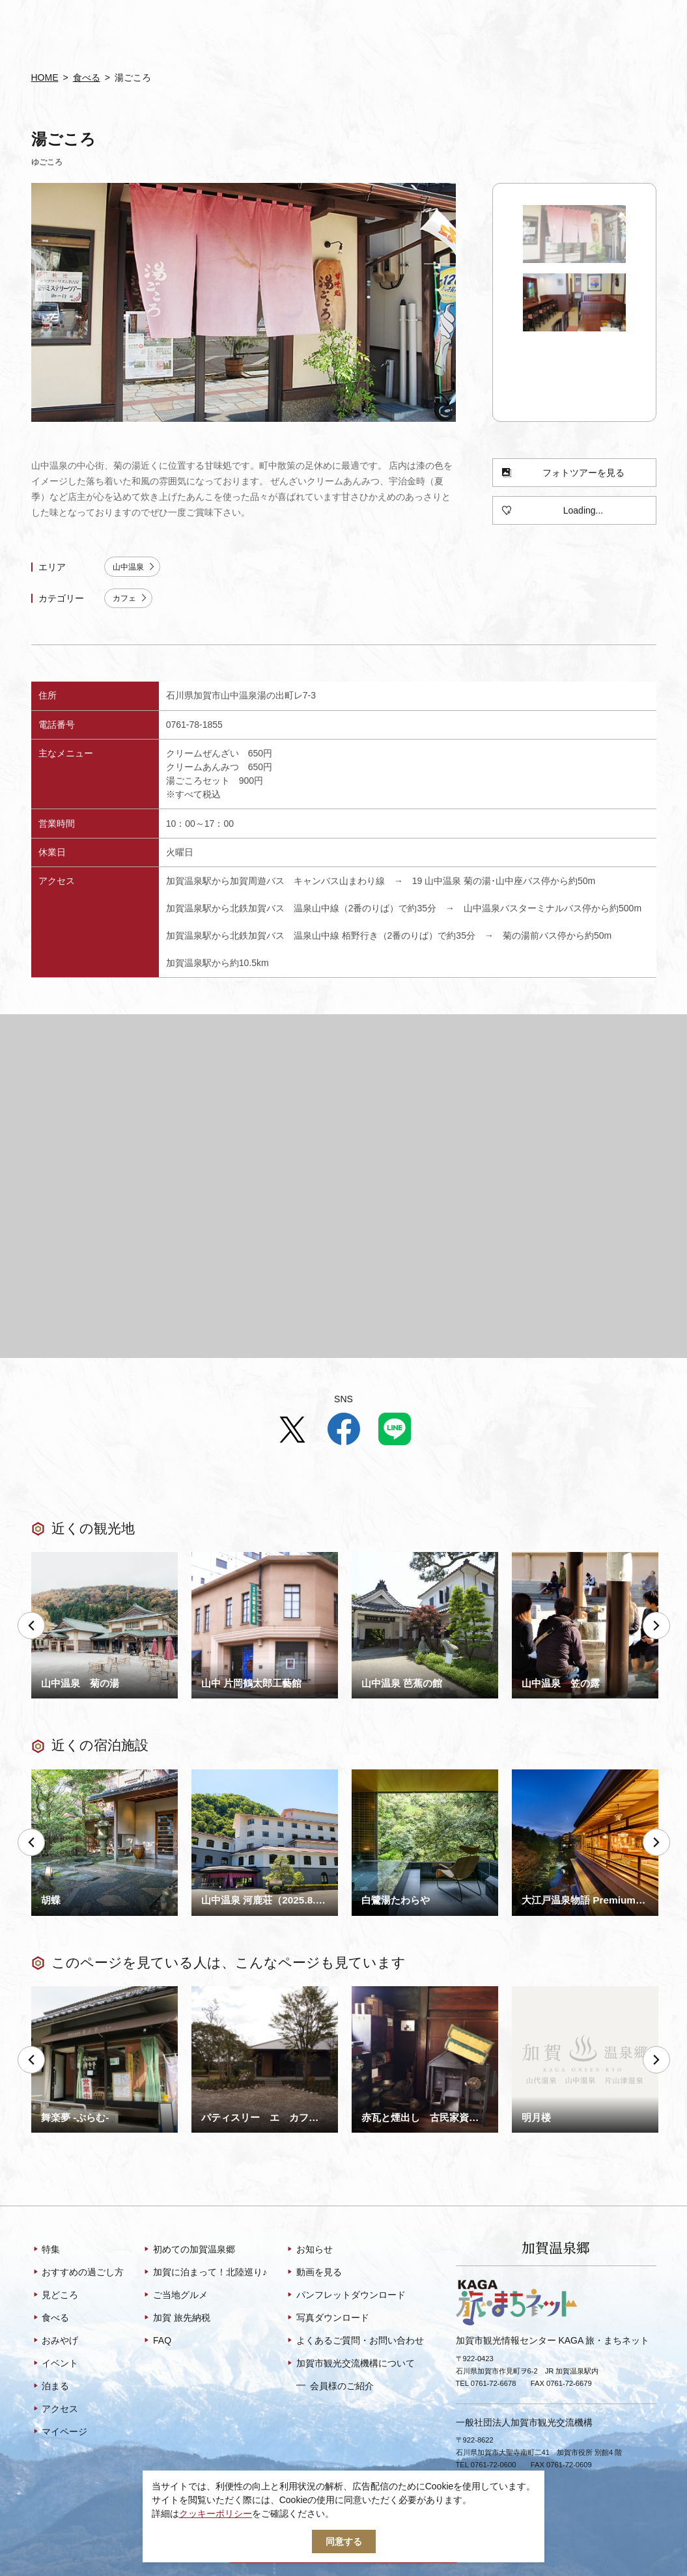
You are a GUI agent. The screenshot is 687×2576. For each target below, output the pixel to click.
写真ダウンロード (327, 2318)
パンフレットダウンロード (345, 2296)
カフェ (130, 598)
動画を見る (313, 2273)
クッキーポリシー (215, 2513)
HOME (45, 77)
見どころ (55, 2296)
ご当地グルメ (175, 2296)
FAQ (156, 2341)
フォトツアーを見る (563, 472)
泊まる (50, 2387)
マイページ (59, 2432)
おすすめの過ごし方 (77, 2273)
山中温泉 (134, 567)
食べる (86, 77)
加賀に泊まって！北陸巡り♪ (204, 2273)
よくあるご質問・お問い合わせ (354, 2341)
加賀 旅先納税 (176, 2318)
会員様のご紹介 (335, 2386)
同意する (344, 2541)
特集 (46, 2250)
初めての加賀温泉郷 (188, 2250)
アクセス (55, 2410)
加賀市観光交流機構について (350, 2364)
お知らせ (309, 2250)
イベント (55, 2364)
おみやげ (55, 2341)
